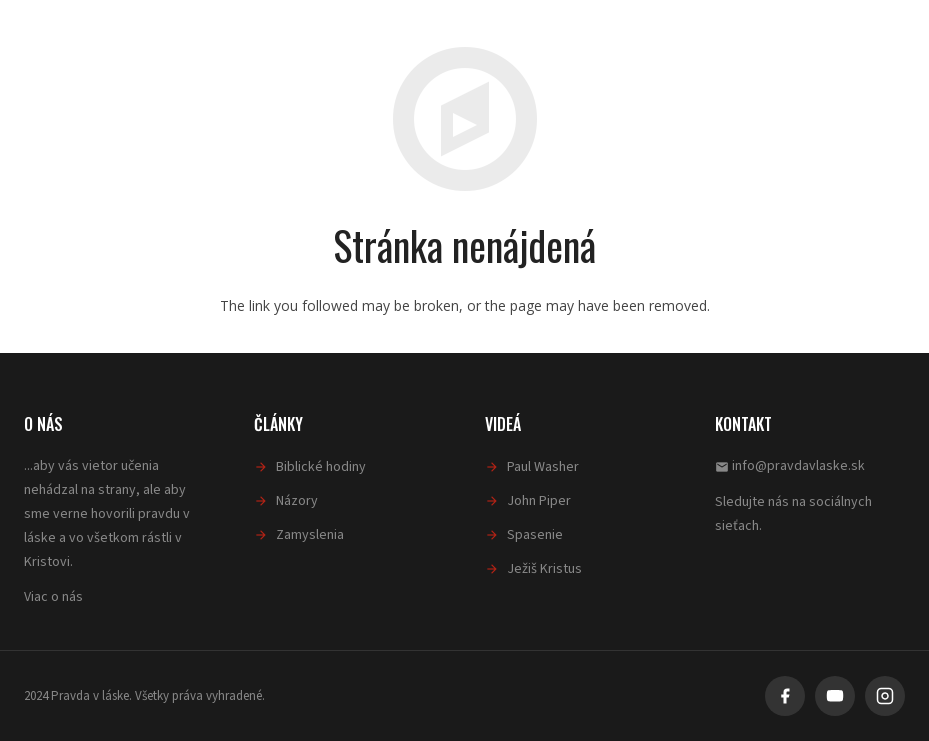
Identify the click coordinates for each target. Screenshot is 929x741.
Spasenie (535, 535)
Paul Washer (543, 467)
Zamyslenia (310, 535)
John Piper (539, 501)
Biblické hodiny (321, 467)
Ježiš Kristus (544, 569)
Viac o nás (53, 597)
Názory (297, 501)
